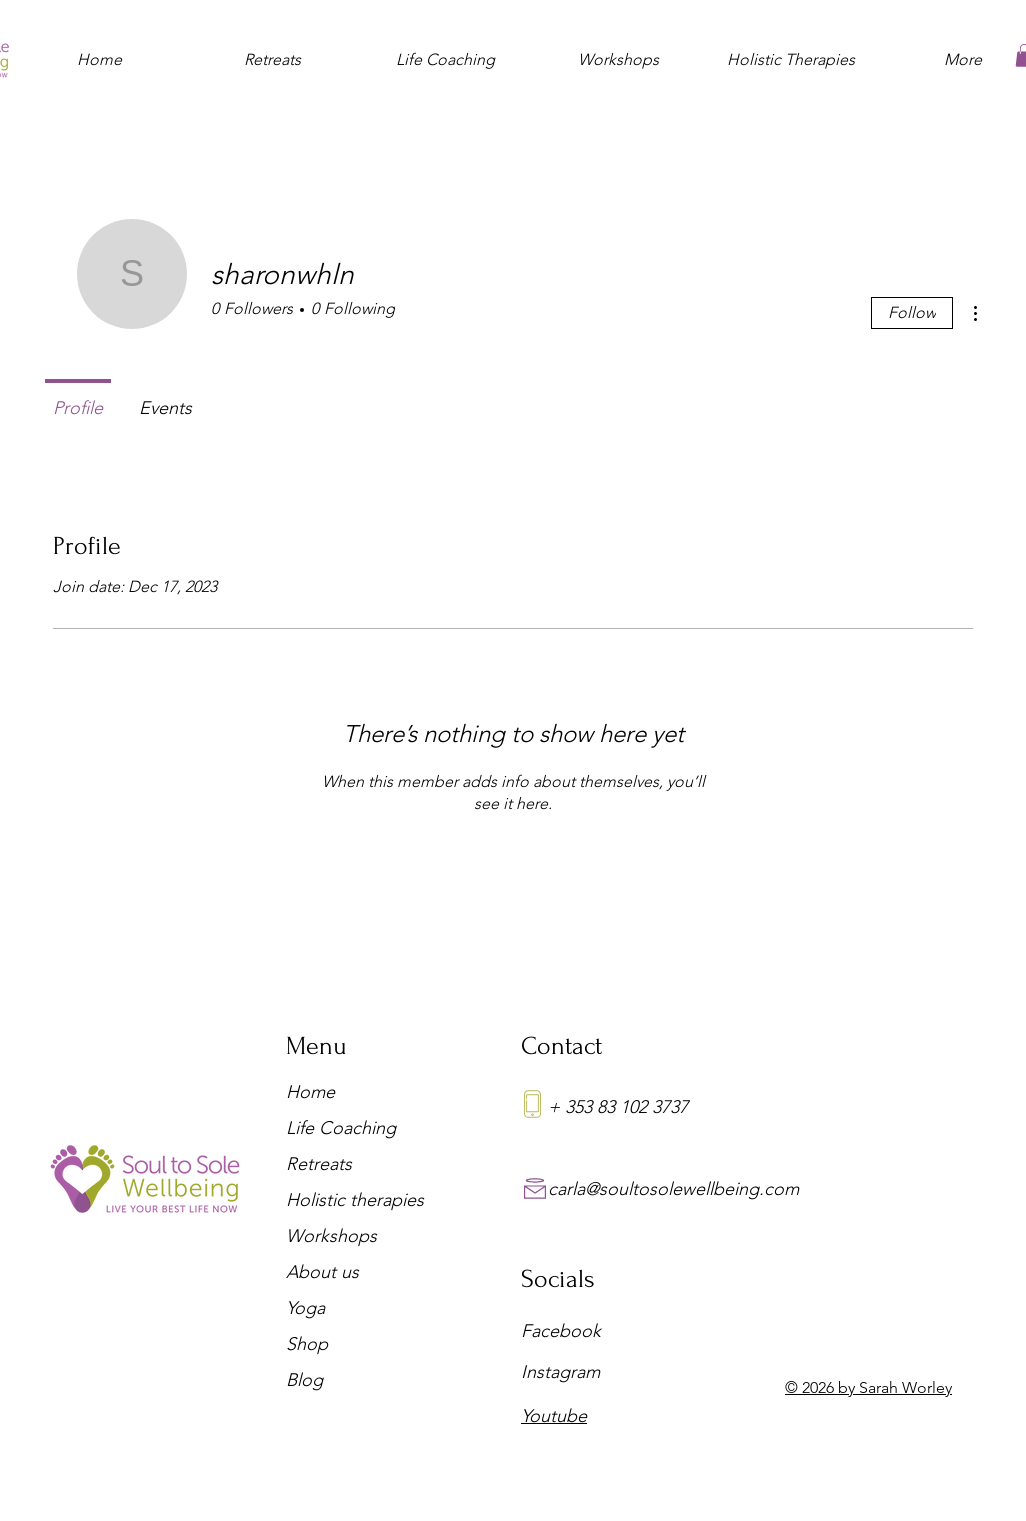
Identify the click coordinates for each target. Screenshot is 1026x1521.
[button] (272, 51)
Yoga (305, 1308)
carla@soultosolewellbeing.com (673, 1189)
